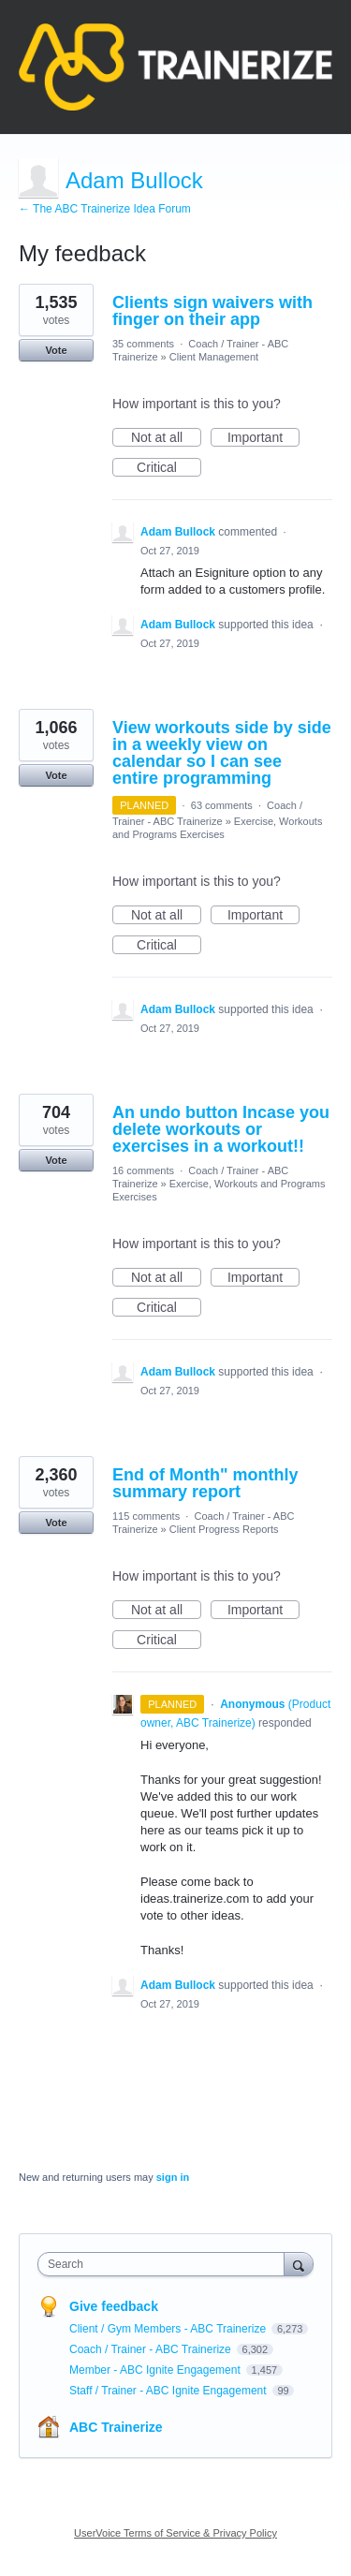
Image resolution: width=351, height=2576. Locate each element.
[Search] (299, 2263)
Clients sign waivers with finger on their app (212, 311)
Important (263, 438)
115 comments (146, 1516)
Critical (169, 468)
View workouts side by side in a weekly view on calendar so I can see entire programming (221, 753)
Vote (55, 350)
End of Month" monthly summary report (205, 1483)
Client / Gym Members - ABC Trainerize (169, 2328)
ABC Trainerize (116, 2427)
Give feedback (113, 2306)
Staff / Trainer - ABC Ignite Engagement (169, 2390)
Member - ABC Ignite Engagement (156, 2370)
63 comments (222, 805)
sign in (172, 2177)
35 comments (143, 343)
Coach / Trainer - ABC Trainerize (151, 2349)
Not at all (166, 438)
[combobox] (165, 2264)
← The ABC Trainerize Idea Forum (105, 208)
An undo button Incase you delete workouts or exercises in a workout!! (220, 1129)
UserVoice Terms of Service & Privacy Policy (175, 2533)
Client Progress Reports (224, 1529)
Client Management (213, 356)
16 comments (143, 1170)
